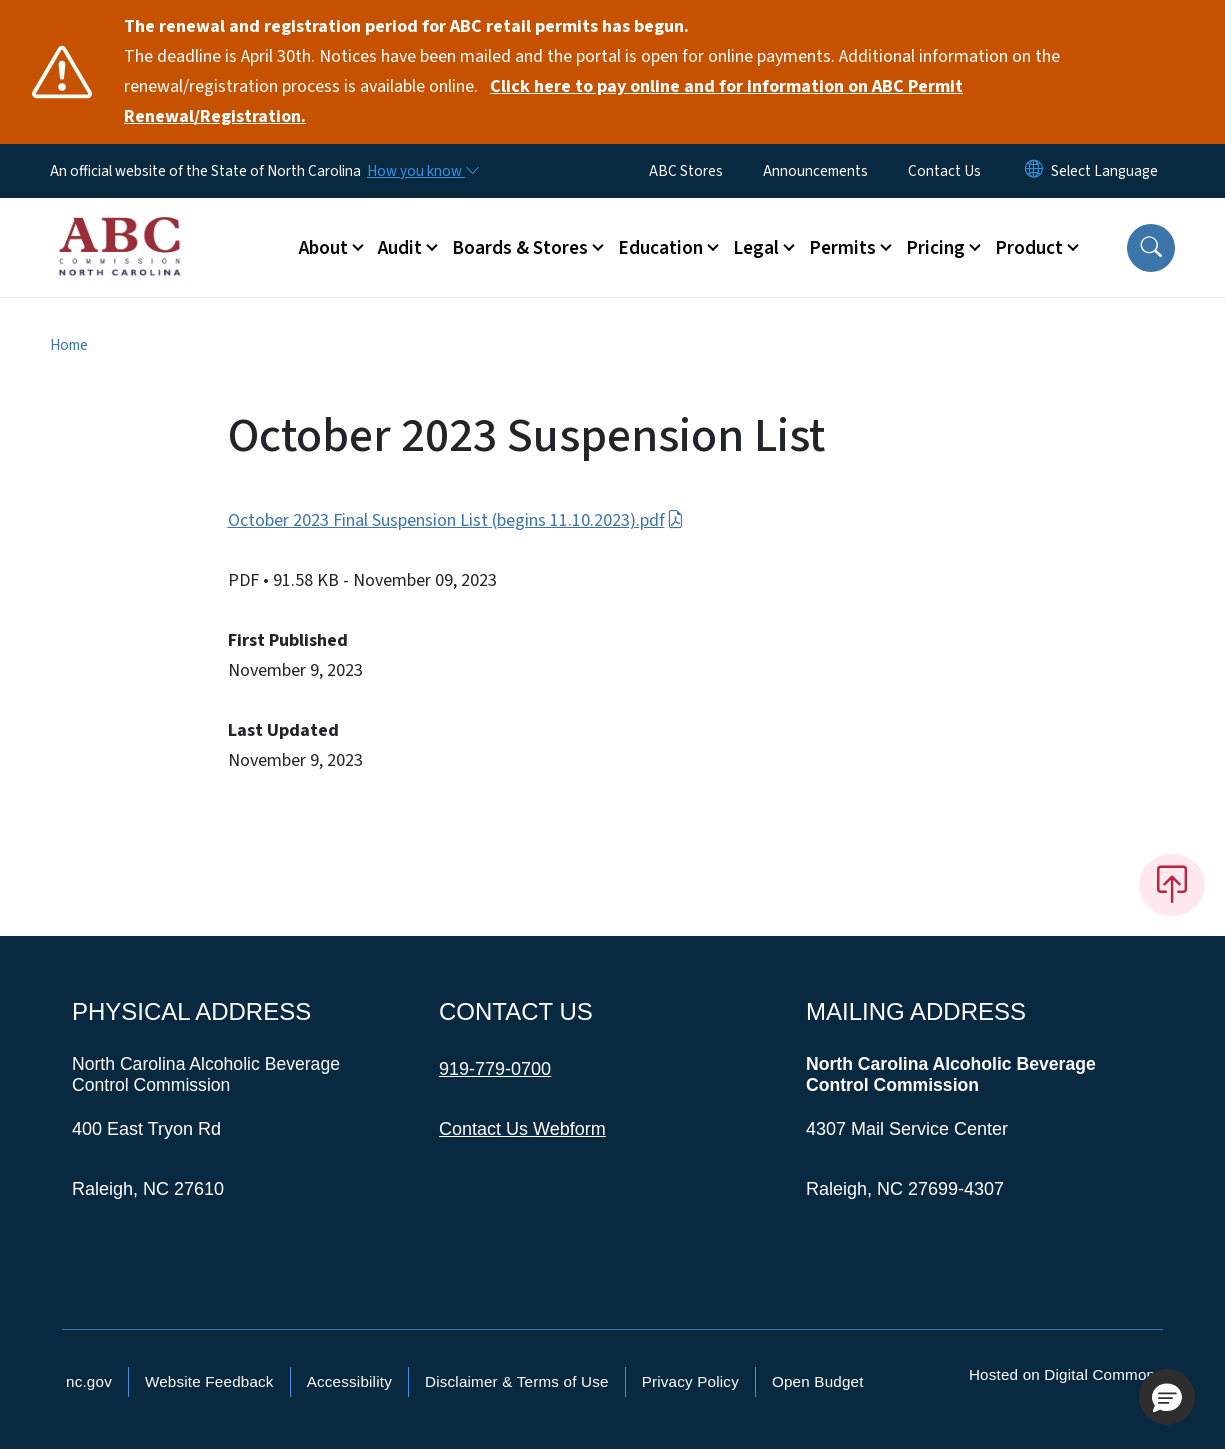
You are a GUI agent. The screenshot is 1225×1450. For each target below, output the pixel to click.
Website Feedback (209, 1381)
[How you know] (422, 171)
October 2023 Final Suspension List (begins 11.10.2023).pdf (456, 520)
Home (69, 345)
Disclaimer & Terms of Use (517, 1381)
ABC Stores (686, 171)
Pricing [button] (935, 248)
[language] (1104, 171)
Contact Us (944, 171)
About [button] (323, 248)
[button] (1151, 248)
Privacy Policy (690, 1381)
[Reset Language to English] (1034, 171)
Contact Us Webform (522, 1129)
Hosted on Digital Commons (1066, 1374)
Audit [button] (400, 248)
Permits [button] (842, 248)
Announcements (815, 171)
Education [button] (660, 248)
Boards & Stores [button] (520, 248)
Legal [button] (756, 248)
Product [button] (1029, 248)
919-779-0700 (495, 1069)
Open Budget (818, 1381)
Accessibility (349, 1381)
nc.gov (89, 1381)
